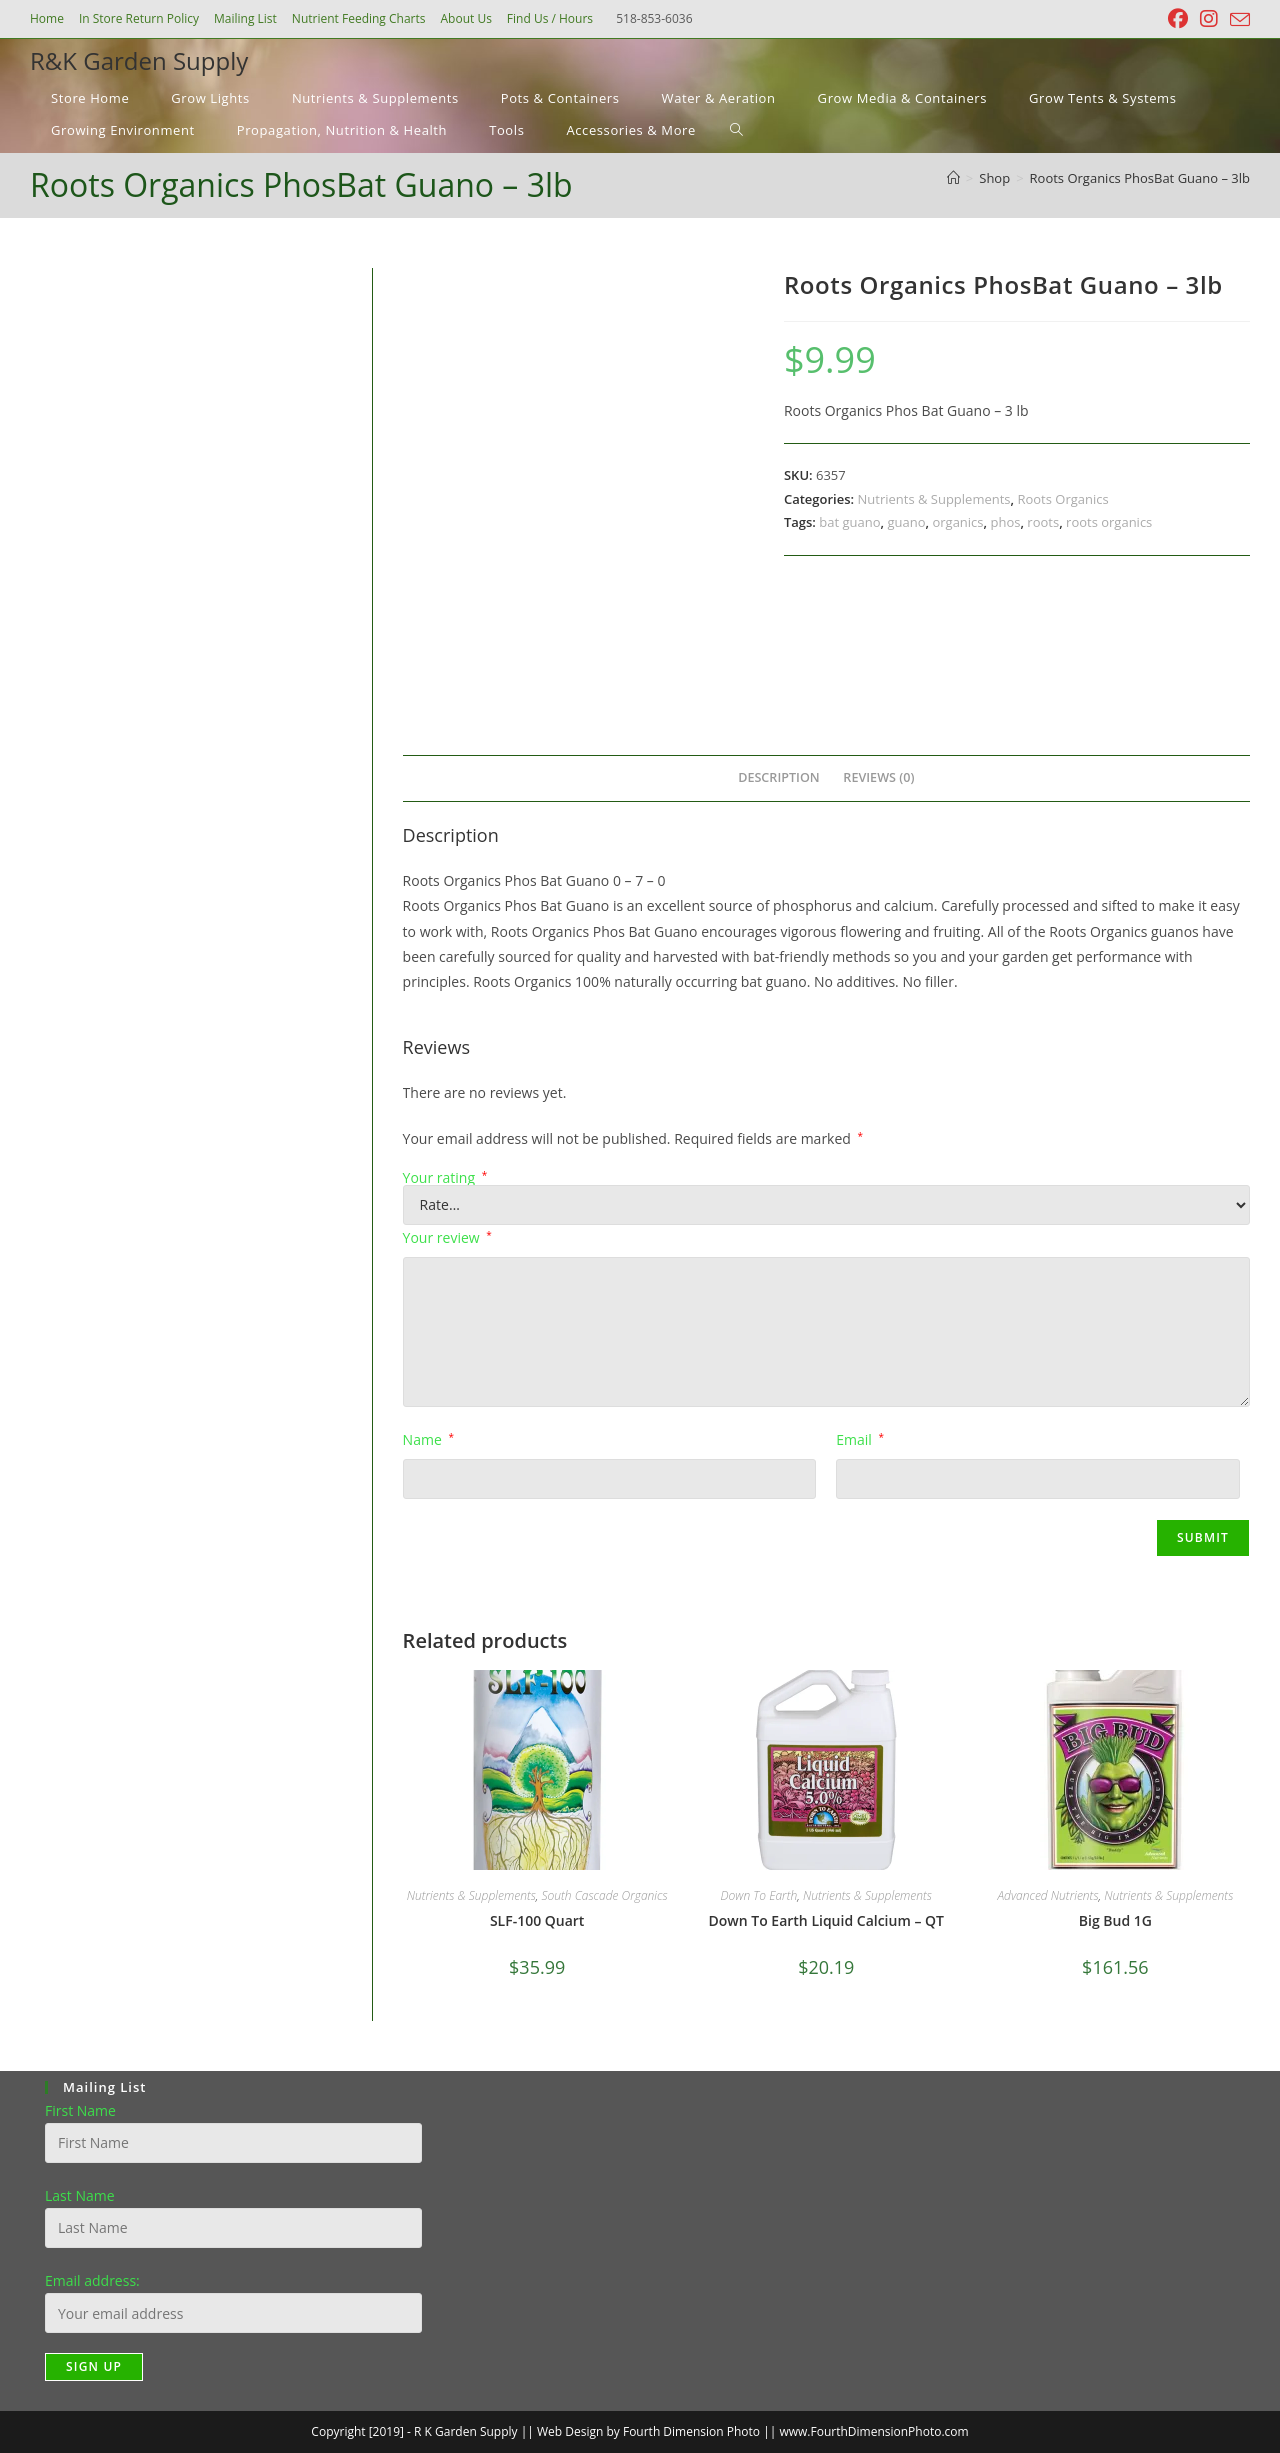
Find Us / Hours (550, 18)
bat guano (849, 522)
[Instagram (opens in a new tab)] (1209, 19)
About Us (465, 18)
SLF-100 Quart (537, 1920)
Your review (447, 1237)
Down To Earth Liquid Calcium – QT (826, 1920)
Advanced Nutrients (1047, 1895)
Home (47, 18)
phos (1005, 522)
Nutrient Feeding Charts (359, 18)
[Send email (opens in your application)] (1237, 20)
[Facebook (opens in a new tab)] (1178, 19)
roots (1043, 522)
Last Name (80, 2195)
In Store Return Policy (139, 18)
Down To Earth (759, 1895)
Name (428, 1439)
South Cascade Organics (604, 1895)
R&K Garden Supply (139, 60)
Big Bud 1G (1115, 1920)
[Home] (953, 178)
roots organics (1109, 522)
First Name (80, 2110)
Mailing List (245, 18)
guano (906, 522)
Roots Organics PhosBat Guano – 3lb (1140, 178)
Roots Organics (1062, 499)
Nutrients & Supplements (933, 499)
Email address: (92, 2280)
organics (957, 522)
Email (860, 1439)
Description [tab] (779, 777)
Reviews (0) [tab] (878, 777)
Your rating (445, 1178)
